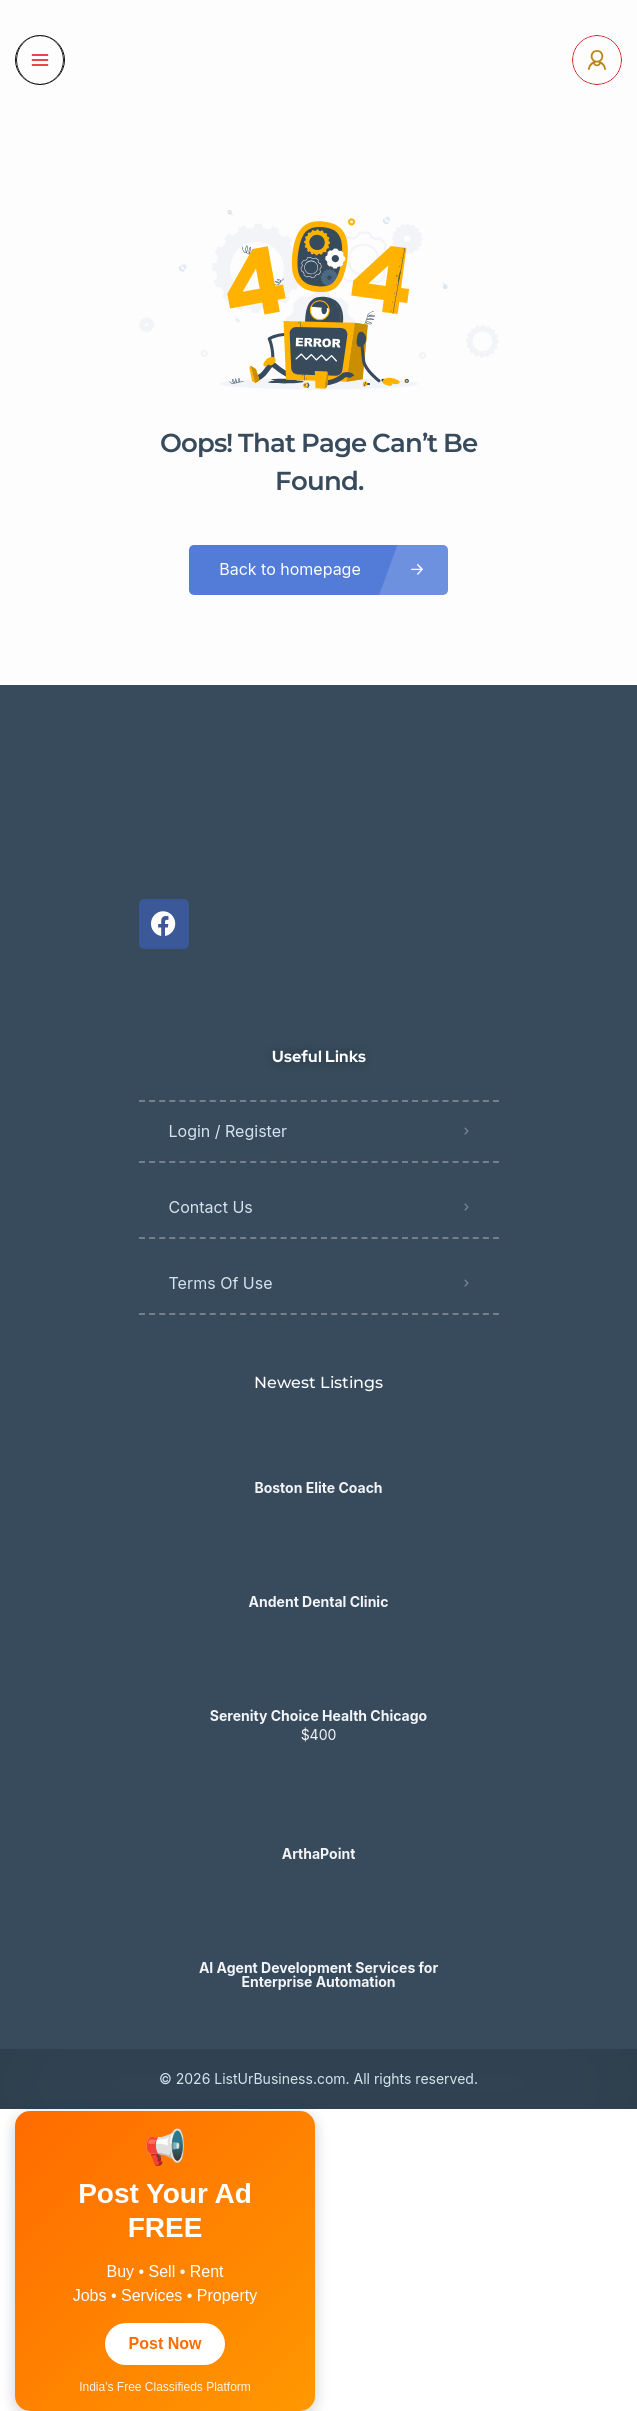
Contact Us (211, 1207)
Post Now (165, 2343)
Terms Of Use (221, 1283)
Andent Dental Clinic (319, 1602)
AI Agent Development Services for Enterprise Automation (318, 1975)
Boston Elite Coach (318, 1488)
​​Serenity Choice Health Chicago (318, 1716)
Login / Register (228, 1131)
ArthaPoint (319, 1854)
